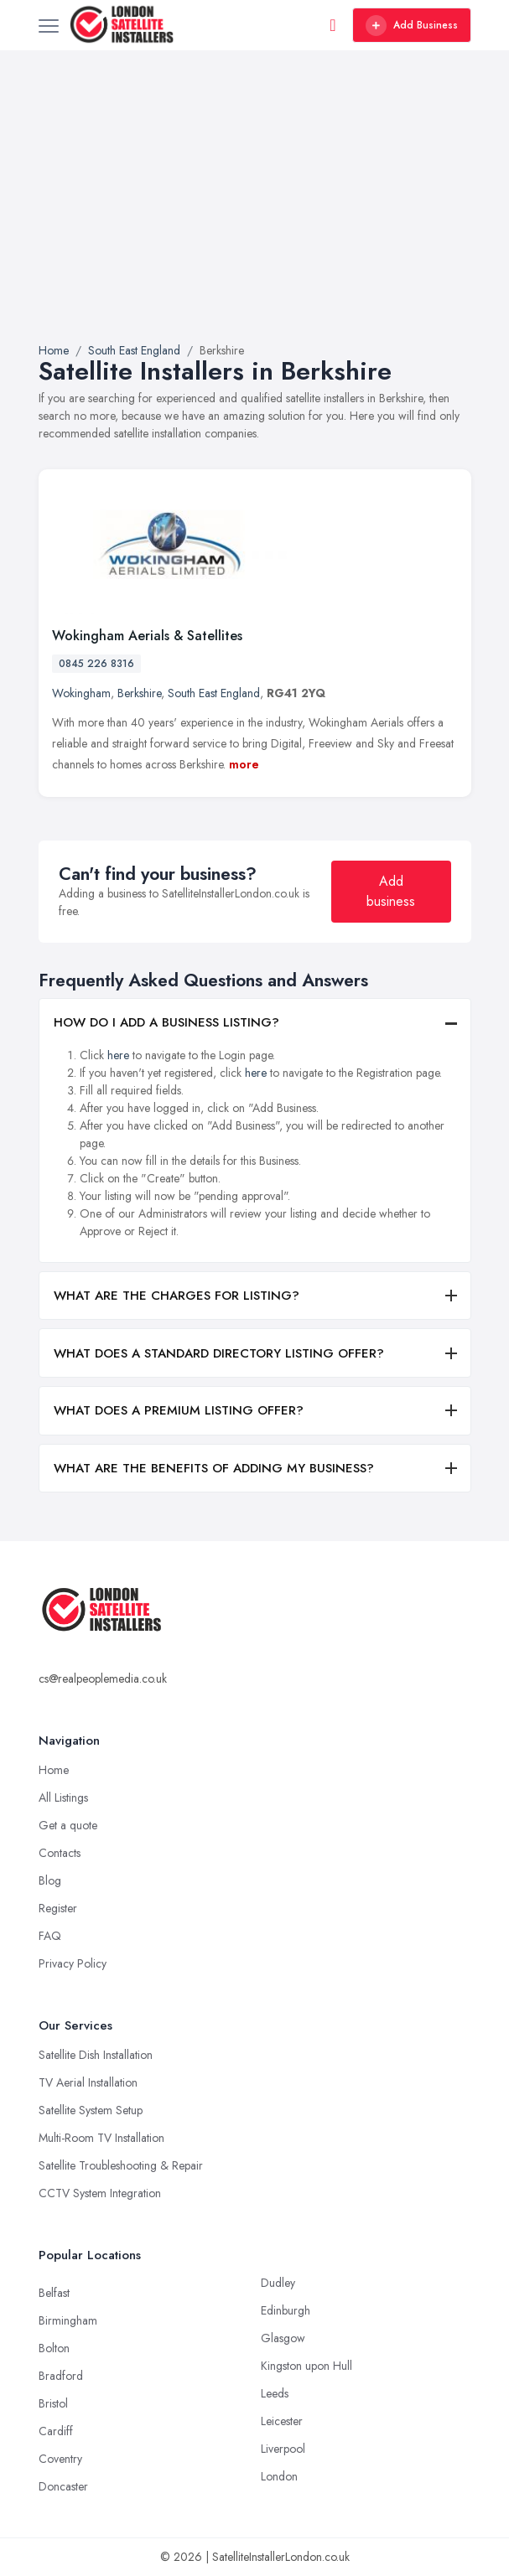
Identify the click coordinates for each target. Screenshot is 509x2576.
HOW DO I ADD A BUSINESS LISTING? (166, 1022)
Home (54, 1769)
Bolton (54, 2348)
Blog (50, 1880)
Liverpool (283, 2448)
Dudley (278, 2282)
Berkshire (139, 693)
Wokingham (81, 693)
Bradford (61, 2375)
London (279, 2476)
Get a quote (68, 1825)
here (118, 1055)
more (244, 764)
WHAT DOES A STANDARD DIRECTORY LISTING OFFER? (219, 1353)
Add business (390, 891)
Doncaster (63, 2486)
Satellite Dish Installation (96, 2054)
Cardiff (56, 2431)
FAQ (50, 1935)
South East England (214, 693)
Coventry (60, 2458)
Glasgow (283, 2338)
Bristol (53, 2403)
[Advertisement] (255, 216)
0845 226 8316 (96, 663)
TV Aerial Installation (88, 2082)
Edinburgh (285, 2310)
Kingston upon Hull (306, 2365)
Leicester (282, 2421)
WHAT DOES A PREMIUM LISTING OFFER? (179, 1410)
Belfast (54, 2292)
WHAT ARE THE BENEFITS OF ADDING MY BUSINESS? (214, 1468)
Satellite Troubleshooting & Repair (121, 2165)
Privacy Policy (72, 1963)
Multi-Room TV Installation (101, 2137)
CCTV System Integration (100, 2193)
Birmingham (68, 2320)
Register (58, 1908)
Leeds (274, 2393)
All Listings (63, 1797)
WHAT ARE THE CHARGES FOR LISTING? (176, 1295)
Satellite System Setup (91, 2110)
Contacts (60, 1852)
